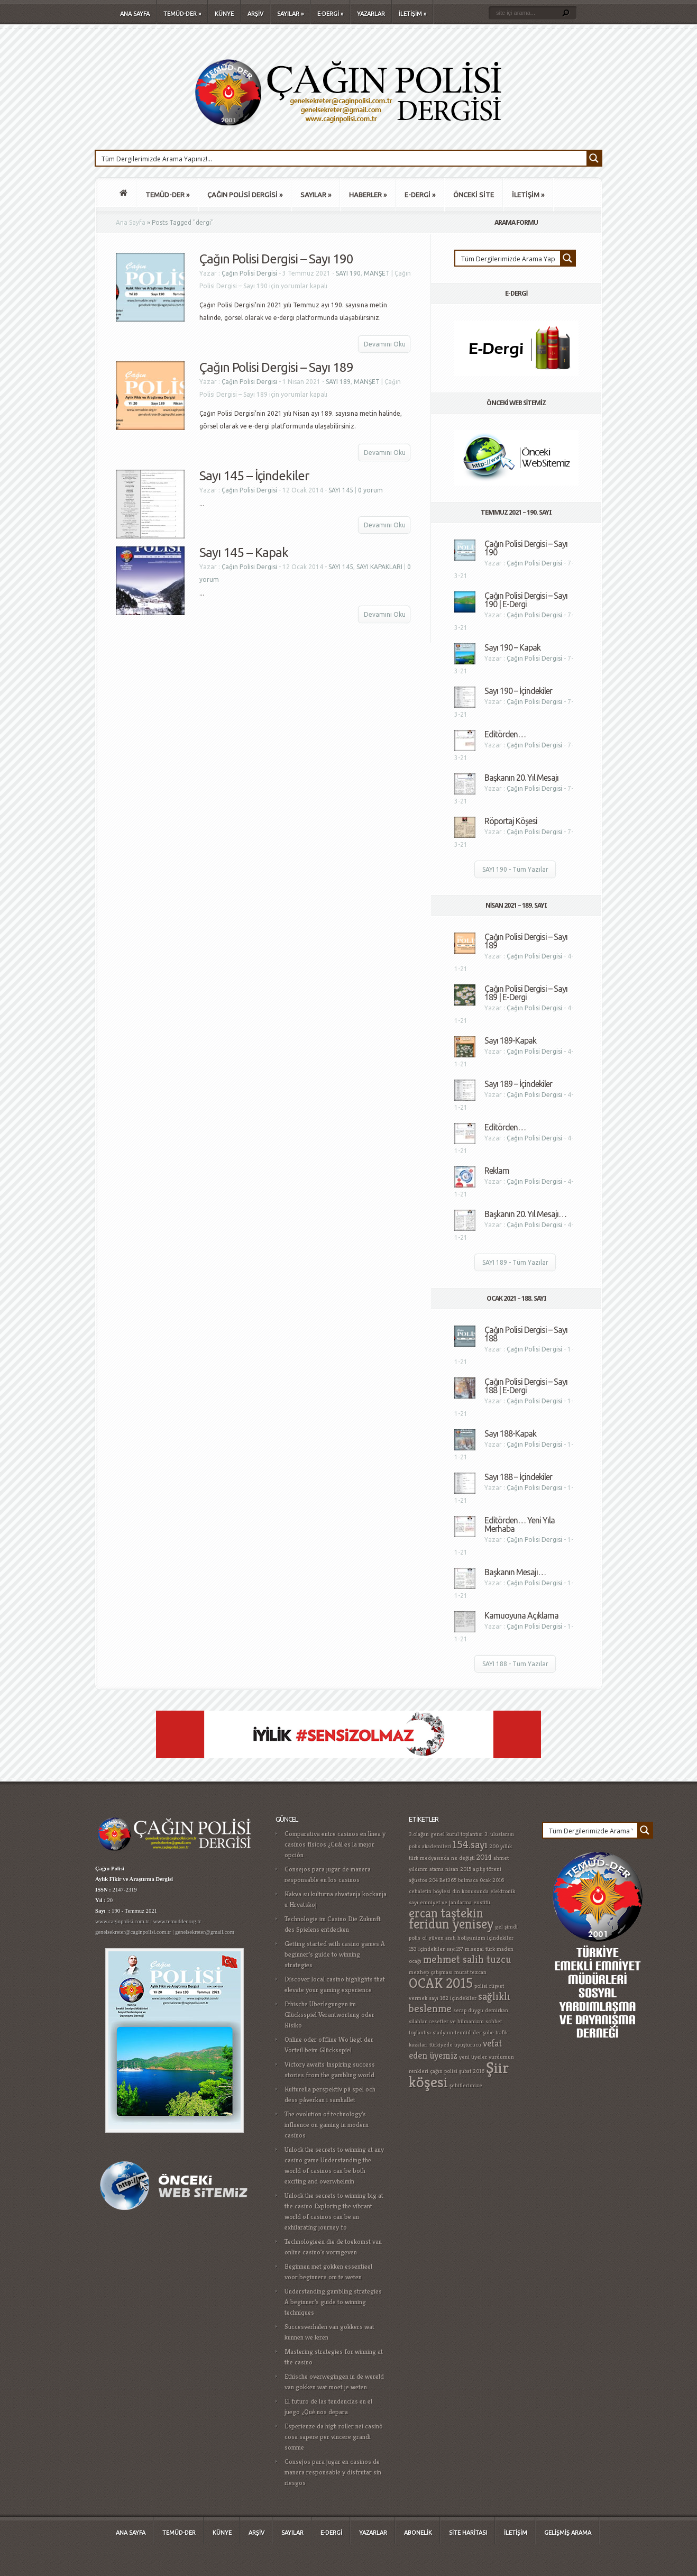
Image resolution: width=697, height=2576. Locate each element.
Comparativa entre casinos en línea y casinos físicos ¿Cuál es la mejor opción (335, 1844)
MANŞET (377, 273)
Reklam (496, 1170)
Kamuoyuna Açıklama (521, 1615)
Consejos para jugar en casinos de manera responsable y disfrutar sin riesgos (333, 2472)
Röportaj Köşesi (510, 821)
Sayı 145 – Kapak (243, 552)
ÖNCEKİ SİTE (473, 194)
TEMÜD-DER (182, 14)
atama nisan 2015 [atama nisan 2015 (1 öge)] (450, 1869)
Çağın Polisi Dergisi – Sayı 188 (525, 1334)
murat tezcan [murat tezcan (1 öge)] (470, 1972)
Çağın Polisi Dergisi (249, 273)
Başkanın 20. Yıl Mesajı (521, 777)
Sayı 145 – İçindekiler (254, 476)
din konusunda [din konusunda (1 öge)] (470, 1891)
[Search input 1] (342, 158)
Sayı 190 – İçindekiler (518, 691)
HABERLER (368, 194)
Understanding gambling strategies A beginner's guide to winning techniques (333, 2302)
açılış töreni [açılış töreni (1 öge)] (487, 1869)
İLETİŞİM (412, 14)
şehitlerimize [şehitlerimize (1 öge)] (466, 2085)
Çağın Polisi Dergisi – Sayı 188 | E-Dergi (525, 1386)
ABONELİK (418, 2532)
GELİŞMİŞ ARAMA (567, 2532)
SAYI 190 (348, 273)
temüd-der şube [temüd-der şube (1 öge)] (474, 2032)
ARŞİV (255, 14)
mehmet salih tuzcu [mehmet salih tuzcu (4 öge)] (467, 1959)
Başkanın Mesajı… (515, 1572)
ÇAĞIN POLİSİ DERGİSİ (244, 194)
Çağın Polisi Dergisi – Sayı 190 (276, 259)
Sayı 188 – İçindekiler (518, 1477)
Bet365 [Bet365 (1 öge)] (447, 1880)
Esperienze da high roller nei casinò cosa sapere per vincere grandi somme (334, 2437)
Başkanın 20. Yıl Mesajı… (525, 1214)
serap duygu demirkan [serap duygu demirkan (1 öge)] (480, 2010)
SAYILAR (290, 14)
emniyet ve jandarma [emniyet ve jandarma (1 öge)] (446, 1902)
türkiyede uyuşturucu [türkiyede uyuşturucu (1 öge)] (455, 2044)
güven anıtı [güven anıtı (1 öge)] (442, 1937)
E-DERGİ (330, 14)
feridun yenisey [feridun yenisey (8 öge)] (451, 1923)
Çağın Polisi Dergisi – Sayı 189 (276, 367)
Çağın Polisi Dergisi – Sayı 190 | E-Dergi (525, 600)
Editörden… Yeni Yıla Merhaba (519, 1524)
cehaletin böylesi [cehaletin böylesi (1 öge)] (430, 1891)
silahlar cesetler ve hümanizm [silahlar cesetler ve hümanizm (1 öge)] (446, 2021)
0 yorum (370, 490)
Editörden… (505, 734)
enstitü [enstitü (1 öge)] (481, 1902)
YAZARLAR (371, 14)
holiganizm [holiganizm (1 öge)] (471, 1937)
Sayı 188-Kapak (510, 1433)
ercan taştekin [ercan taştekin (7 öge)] (446, 1913)
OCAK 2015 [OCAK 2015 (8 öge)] (441, 1983)
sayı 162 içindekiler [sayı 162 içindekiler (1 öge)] (452, 1998)
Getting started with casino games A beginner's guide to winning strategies (335, 1954)
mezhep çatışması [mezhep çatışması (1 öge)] (431, 1972)
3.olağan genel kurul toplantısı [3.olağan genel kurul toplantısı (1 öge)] (446, 1834)
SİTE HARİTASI (468, 2532)
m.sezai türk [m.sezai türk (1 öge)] (480, 1948)
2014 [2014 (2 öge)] (484, 1857)
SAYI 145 (340, 490)
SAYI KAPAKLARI (379, 566)
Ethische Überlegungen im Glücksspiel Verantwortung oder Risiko (329, 2014)
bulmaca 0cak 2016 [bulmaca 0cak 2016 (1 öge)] (481, 1880)
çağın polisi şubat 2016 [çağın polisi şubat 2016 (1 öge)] (457, 2071)
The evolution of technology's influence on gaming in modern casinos (327, 2124)
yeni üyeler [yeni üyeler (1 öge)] (473, 2056)
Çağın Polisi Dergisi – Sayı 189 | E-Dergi (525, 993)
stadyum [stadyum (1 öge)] (443, 2032)
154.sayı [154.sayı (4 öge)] (470, 1844)
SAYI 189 (338, 381)
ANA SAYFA (135, 14)
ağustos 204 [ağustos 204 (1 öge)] (423, 1880)
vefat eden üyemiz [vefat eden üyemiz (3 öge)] (455, 2049)
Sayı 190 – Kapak (512, 647)
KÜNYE (224, 14)
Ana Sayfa (130, 222)
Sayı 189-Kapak (510, 1040)
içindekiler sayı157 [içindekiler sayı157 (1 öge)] (440, 1948)
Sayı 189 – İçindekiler (518, 1084)
